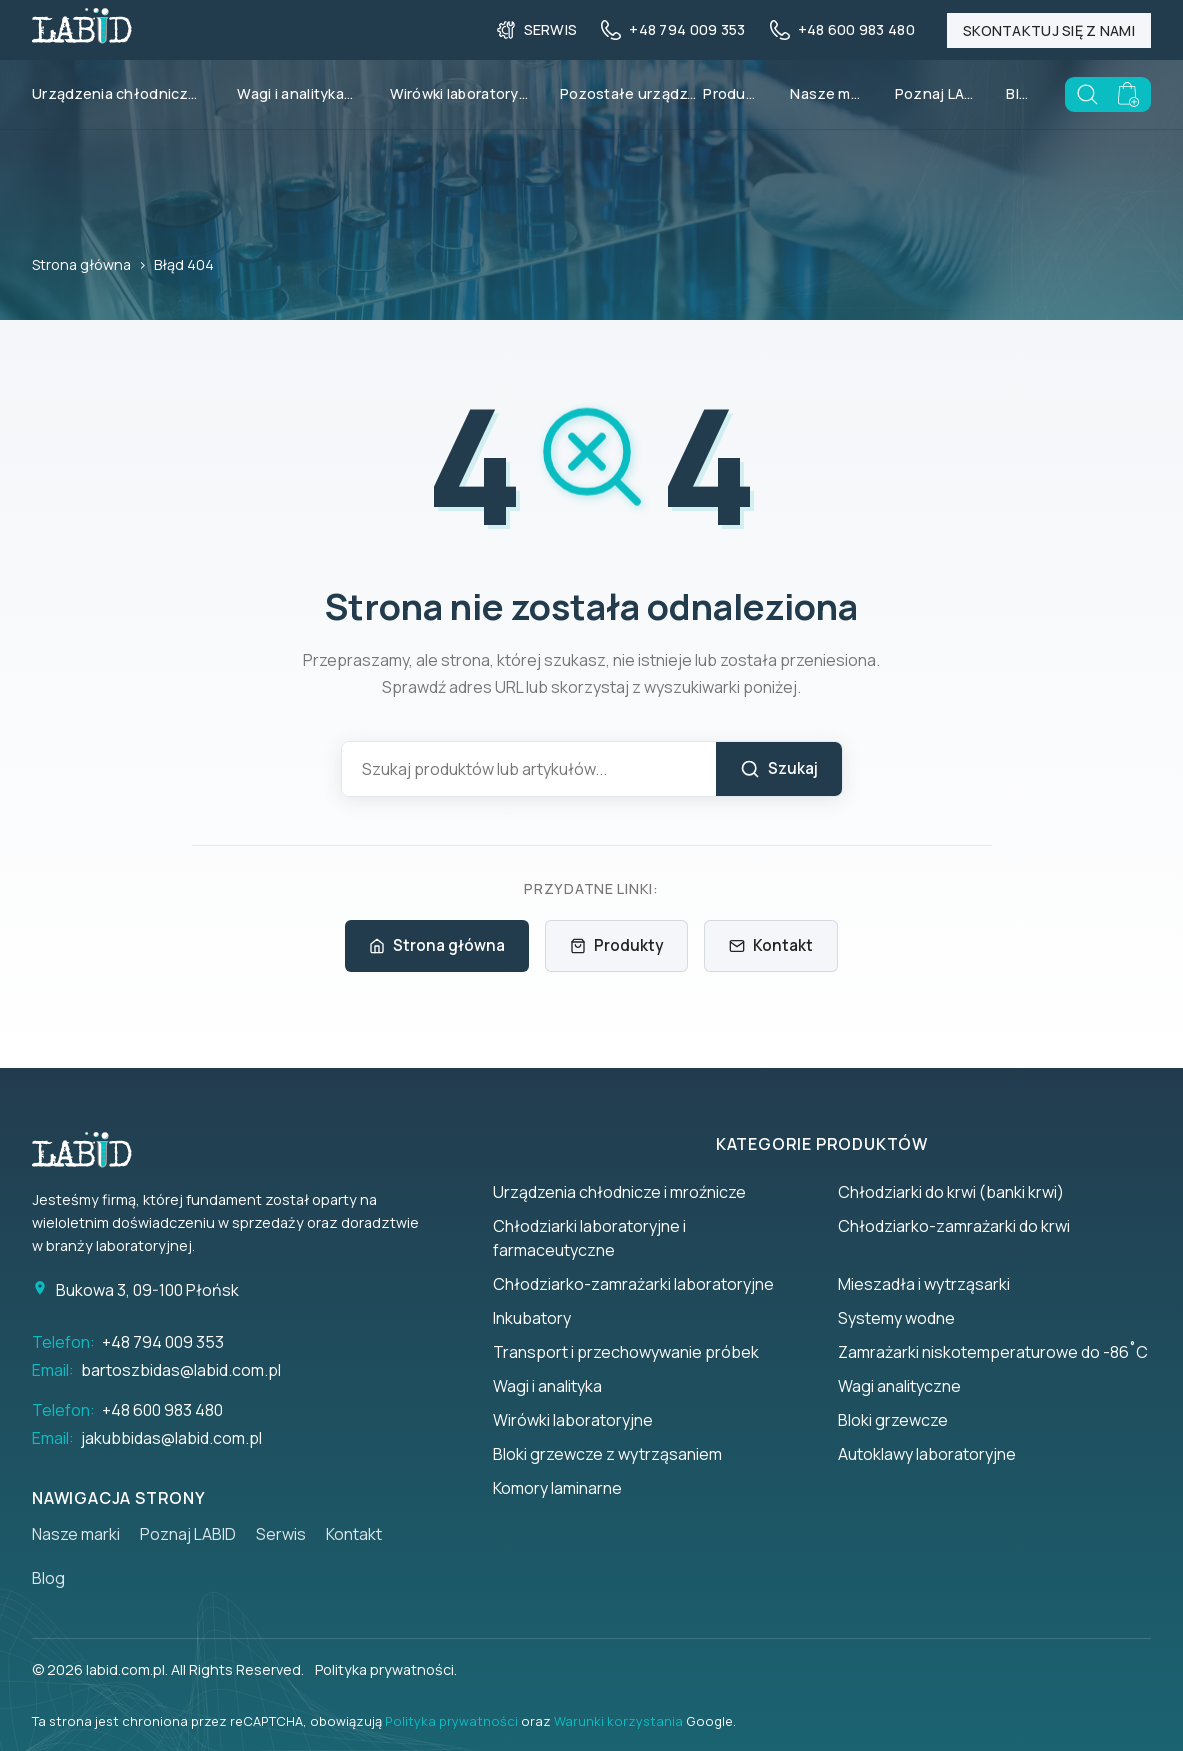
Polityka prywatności (451, 1721)
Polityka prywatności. (386, 1669)
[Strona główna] (92, 1150)
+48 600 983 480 (162, 1410)
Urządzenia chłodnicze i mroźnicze (619, 1192)
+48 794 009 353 (163, 1342)
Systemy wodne (896, 1318)
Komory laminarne (557, 1488)
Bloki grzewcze (893, 1420)
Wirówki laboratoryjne (459, 93)
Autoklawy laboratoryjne (927, 1454)
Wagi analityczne (899, 1386)
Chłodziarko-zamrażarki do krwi (954, 1226)
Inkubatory (532, 1318)
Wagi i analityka (303, 94)
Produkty (730, 93)
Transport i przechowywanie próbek (626, 1352)
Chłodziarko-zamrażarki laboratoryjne (633, 1284)
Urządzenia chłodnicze (126, 94)
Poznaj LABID (934, 93)
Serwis (281, 1534)
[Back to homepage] (82, 37)
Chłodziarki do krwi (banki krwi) (951, 1192)
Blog (1019, 93)
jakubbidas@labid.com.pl (171, 1438)
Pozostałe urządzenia (631, 93)
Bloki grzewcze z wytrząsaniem (607, 1454)
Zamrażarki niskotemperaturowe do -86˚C (993, 1352)
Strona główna (81, 264)
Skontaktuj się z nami (1049, 30)
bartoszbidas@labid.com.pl (181, 1370)
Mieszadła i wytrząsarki (924, 1284)
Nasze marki (826, 93)
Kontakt (771, 945)
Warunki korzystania (618, 1721)
